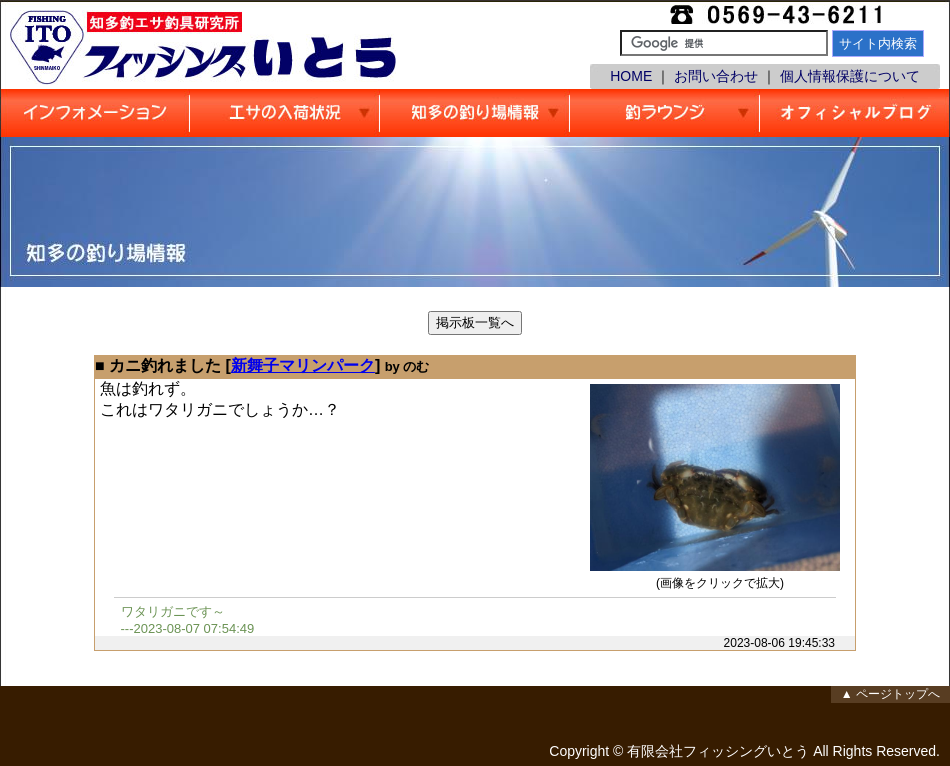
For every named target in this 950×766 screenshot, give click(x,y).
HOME (631, 76)
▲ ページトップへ (890, 694)
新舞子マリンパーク (303, 365)
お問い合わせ (716, 76)
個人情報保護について (850, 76)
